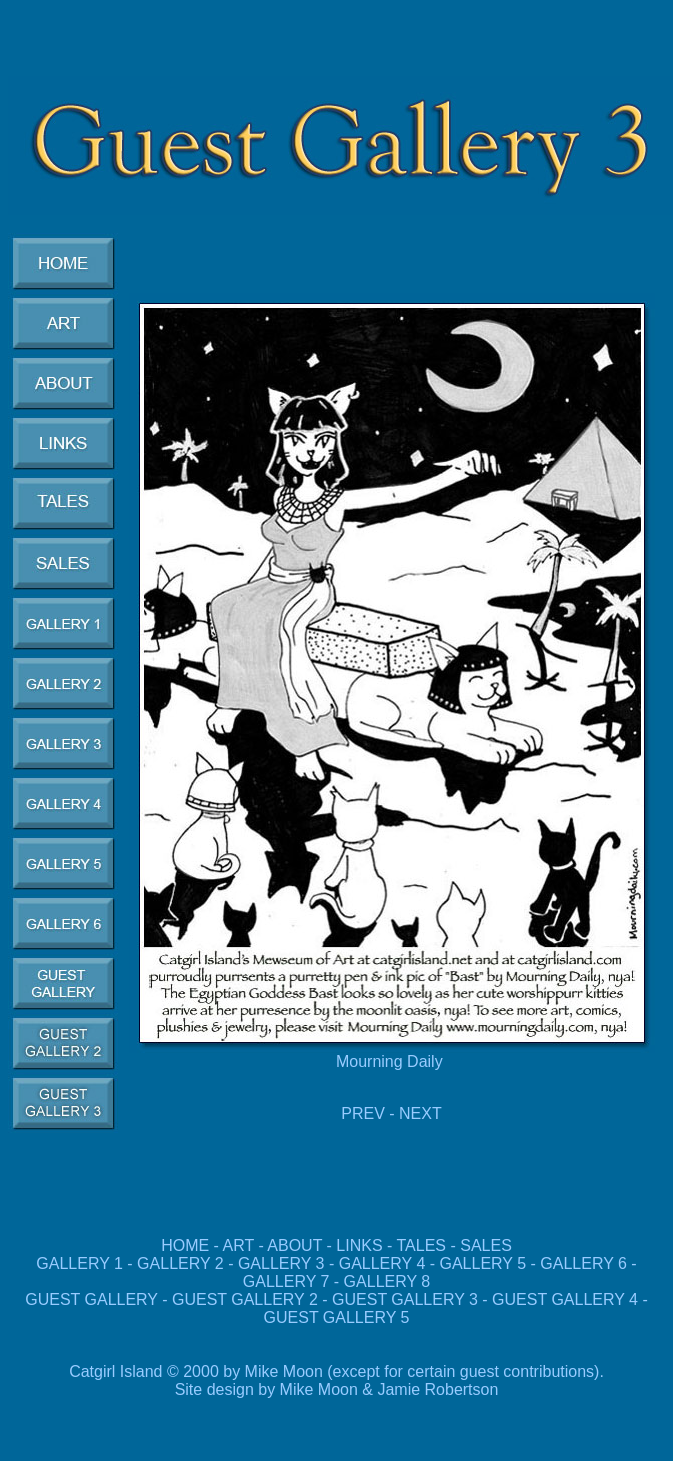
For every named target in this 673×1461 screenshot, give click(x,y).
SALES (486, 1245)
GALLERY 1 (79, 1263)
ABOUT (294, 1245)
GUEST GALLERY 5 (337, 1317)
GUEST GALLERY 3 (407, 1299)
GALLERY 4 (382, 1263)
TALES (422, 1245)
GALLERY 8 (387, 1281)
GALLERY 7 (286, 1281)
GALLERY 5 (485, 1263)
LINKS (359, 1245)
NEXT (420, 1113)
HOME (185, 1245)
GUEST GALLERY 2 (247, 1299)
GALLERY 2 (180, 1263)
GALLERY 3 (281, 1263)
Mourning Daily (391, 1061)
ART (238, 1245)
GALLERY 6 (583, 1263)
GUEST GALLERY (91, 1299)
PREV (363, 1113)
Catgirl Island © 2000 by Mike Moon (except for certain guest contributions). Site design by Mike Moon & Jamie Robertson (336, 1380)
